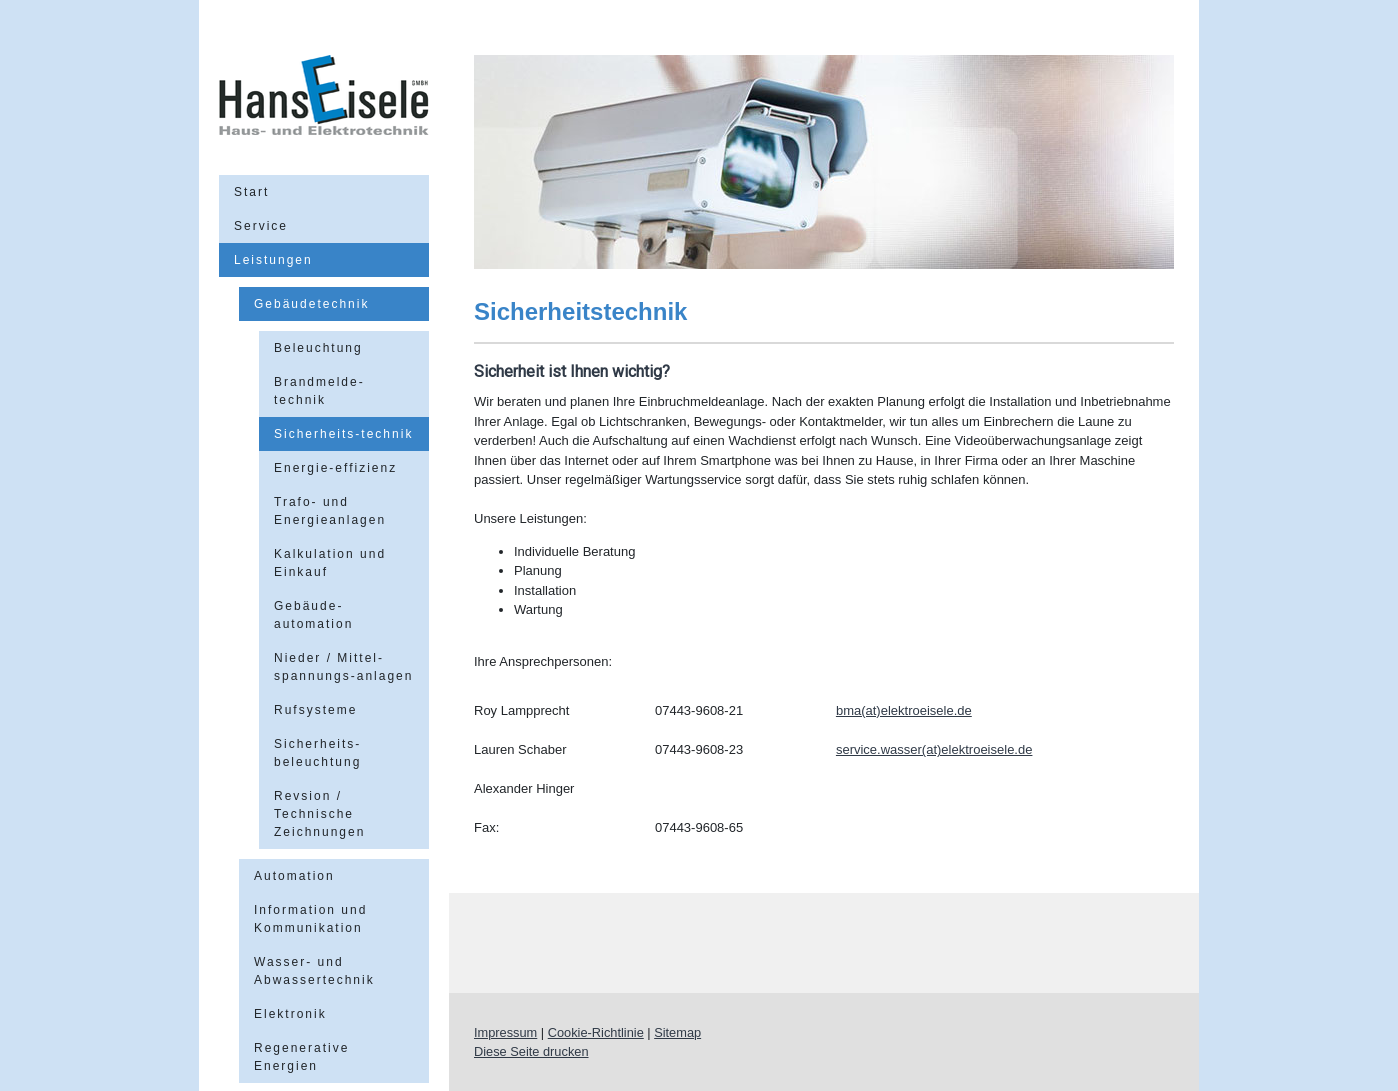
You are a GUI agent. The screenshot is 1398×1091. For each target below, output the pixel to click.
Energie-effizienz (335, 468)
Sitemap (677, 1032)
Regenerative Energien (301, 1057)
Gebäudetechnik (311, 304)
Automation (294, 876)
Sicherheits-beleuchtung (317, 753)
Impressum (505, 1032)
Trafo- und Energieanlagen (330, 511)
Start (251, 192)
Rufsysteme (315, 710)
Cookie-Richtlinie (596, 1032)
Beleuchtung (318, 348)
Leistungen (273, 260)
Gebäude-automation (313, 615)
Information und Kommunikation (310, 919)
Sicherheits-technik (343, 434)
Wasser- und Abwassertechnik (314, 971)
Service (261, 226)
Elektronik (290, 1014)
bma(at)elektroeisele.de (904, 710)
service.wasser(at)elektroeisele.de (934, 749)
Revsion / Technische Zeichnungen (319, 814)
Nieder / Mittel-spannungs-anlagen (343, 667)
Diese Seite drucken (531, 1051)
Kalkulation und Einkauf (330, 563)
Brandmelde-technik (319, 391)
